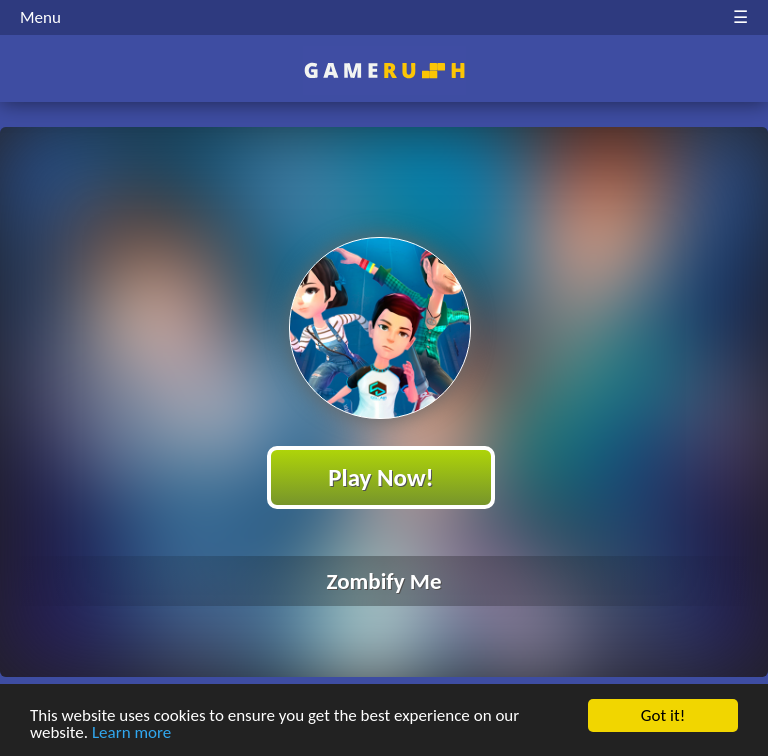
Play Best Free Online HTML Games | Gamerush (384, 70)
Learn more (131, 733)
